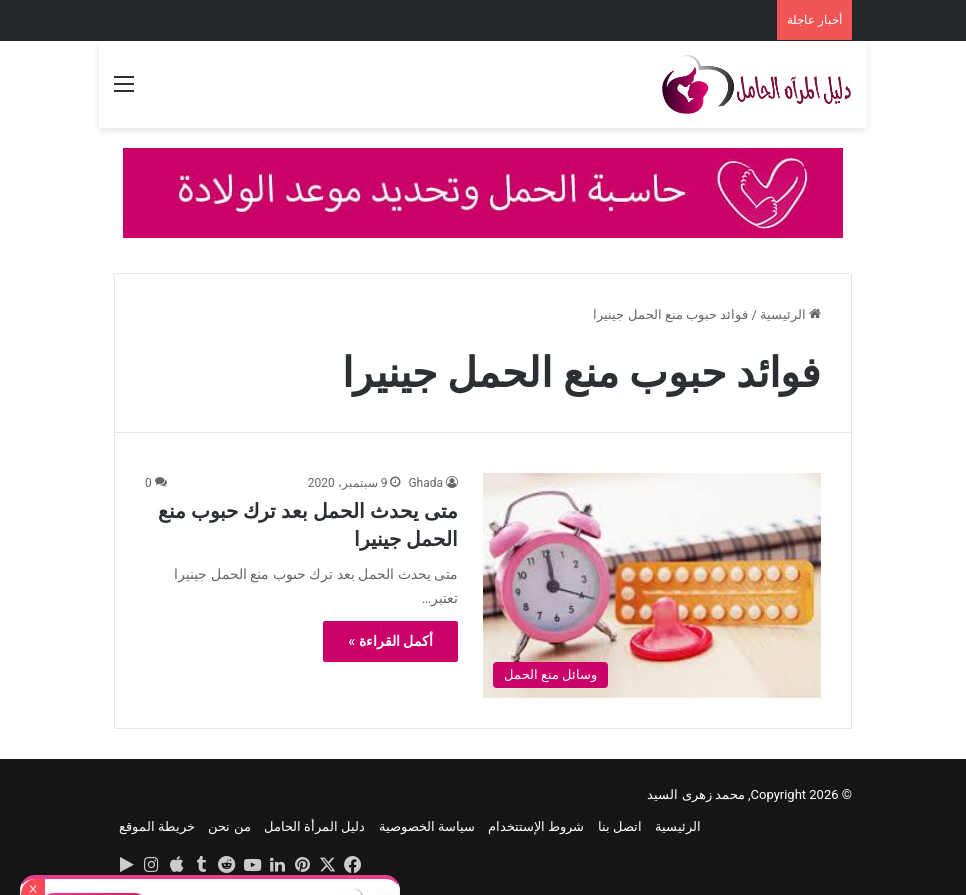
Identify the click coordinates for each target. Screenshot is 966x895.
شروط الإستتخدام (536, 826)
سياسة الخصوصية (427, 826)
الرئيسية (790, 314)
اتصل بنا (620, 826)
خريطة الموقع (157, 826)
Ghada (425, 483)
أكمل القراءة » (390, 641)
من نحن (229, 826)
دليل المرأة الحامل (314, 826)
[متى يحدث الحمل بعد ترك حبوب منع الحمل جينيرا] (652, 585)
